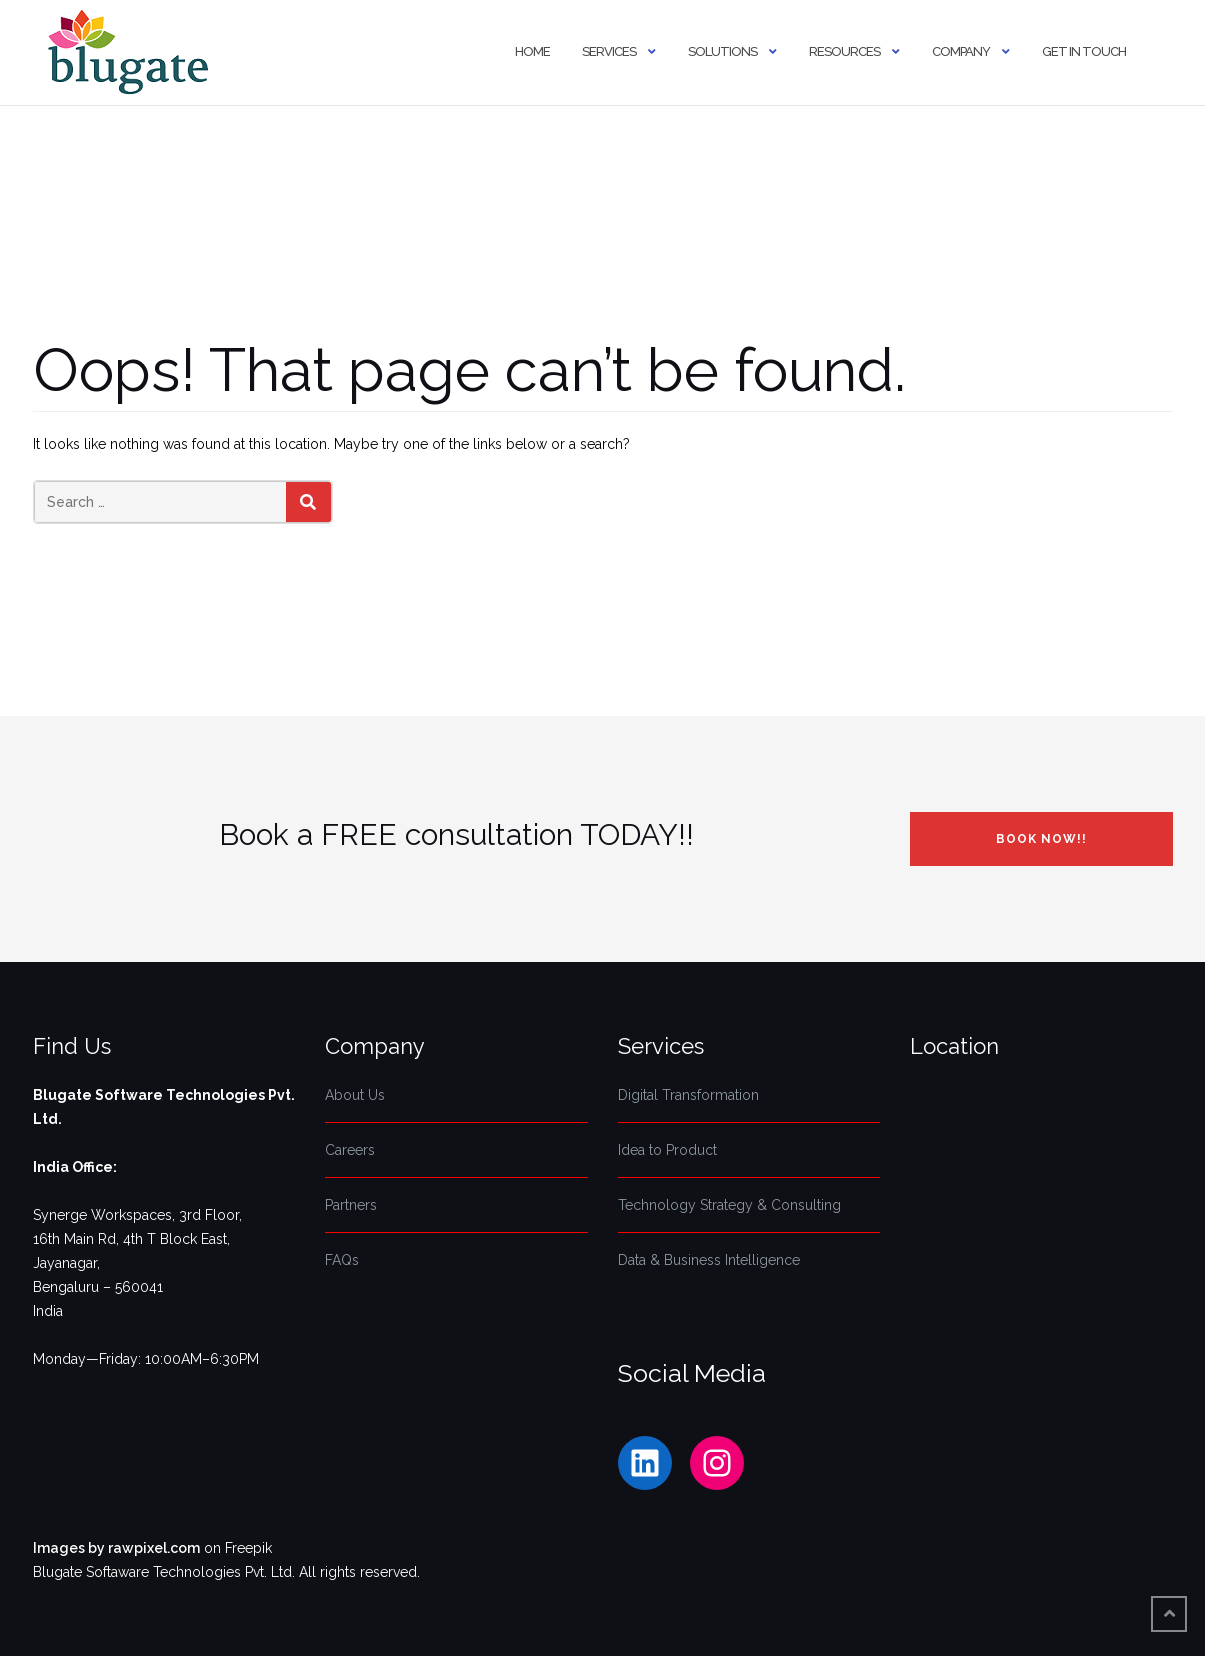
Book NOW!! (1041, 839)
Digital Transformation (688, 1095)
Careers (350, 1150)
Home (532, 51)
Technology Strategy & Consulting (729, 1205)
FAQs (342, 1260)
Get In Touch (1084, 51)
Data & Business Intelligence (709, 1260)
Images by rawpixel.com (116, 1548)
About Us (355, 1095)
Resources (844, 51)
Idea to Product (667, 1150)
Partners (351, 1205)
